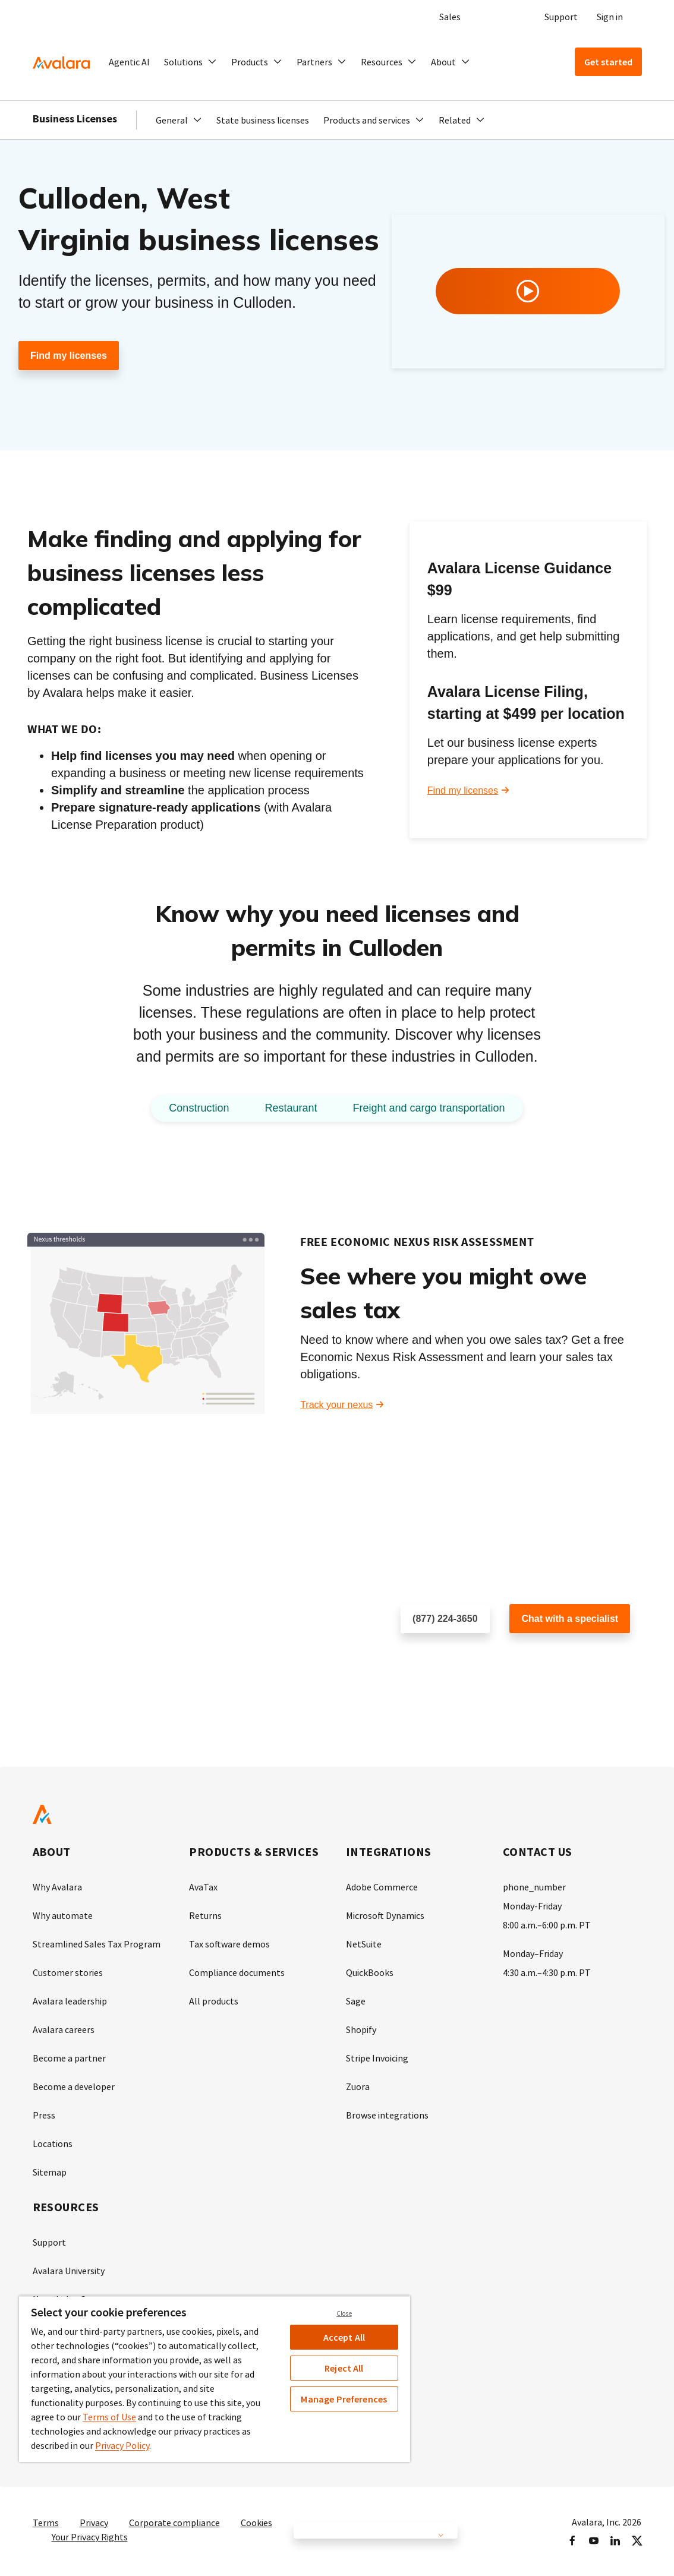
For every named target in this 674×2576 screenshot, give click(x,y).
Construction (199, 1108)
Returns (205, 1915)
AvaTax (203, 1887)
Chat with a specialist (569, 1619)
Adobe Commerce (382, 1887)
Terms (46, 2522)
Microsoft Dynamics (385, 1915)
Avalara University (69, 2271)
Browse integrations (387, 2115)
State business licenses (262, 120)
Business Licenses (75, 118)
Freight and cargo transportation (428, 1108)
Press (44, 2115)
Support (561, 17)
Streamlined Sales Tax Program (96, 1944)
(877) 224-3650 (444, 1619)
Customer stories (68, 1972)
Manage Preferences (344, 2399)
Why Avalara (57, 1887)
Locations (53, 2143)
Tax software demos (229, 1944)
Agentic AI (129, 62)
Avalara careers (64, 2029)
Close (344, 2313)
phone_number (534, 1887)
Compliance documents (237, 1972)
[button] (190, 62)
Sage (356, 2001)
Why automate (63, 1915)
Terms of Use (109, 2417)
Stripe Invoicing (377, 2058)
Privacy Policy (122, 2445)
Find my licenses (68, 356)
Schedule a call (433, 1657)
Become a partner (69, 2058)
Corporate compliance (174, 2522)
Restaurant (290, 1108)
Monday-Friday (532, 1906)
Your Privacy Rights (90, 2537)
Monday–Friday (533, 1953)
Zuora (358, 2086)
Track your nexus (336, 1405)
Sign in (610, 17)
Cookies (256, 2522)
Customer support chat (557, 1657)
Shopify (361, 2029)
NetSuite (364, 1944)
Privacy (94, 2522)
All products (213, 2001)
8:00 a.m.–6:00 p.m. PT (547, 1925)
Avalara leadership (70, 2001)
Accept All (344, 2337)
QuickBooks (369, 1972)
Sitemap (50, 2172)
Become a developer (74, 2086)
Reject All (344, 2368)
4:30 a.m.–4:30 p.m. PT (547, 1972)
